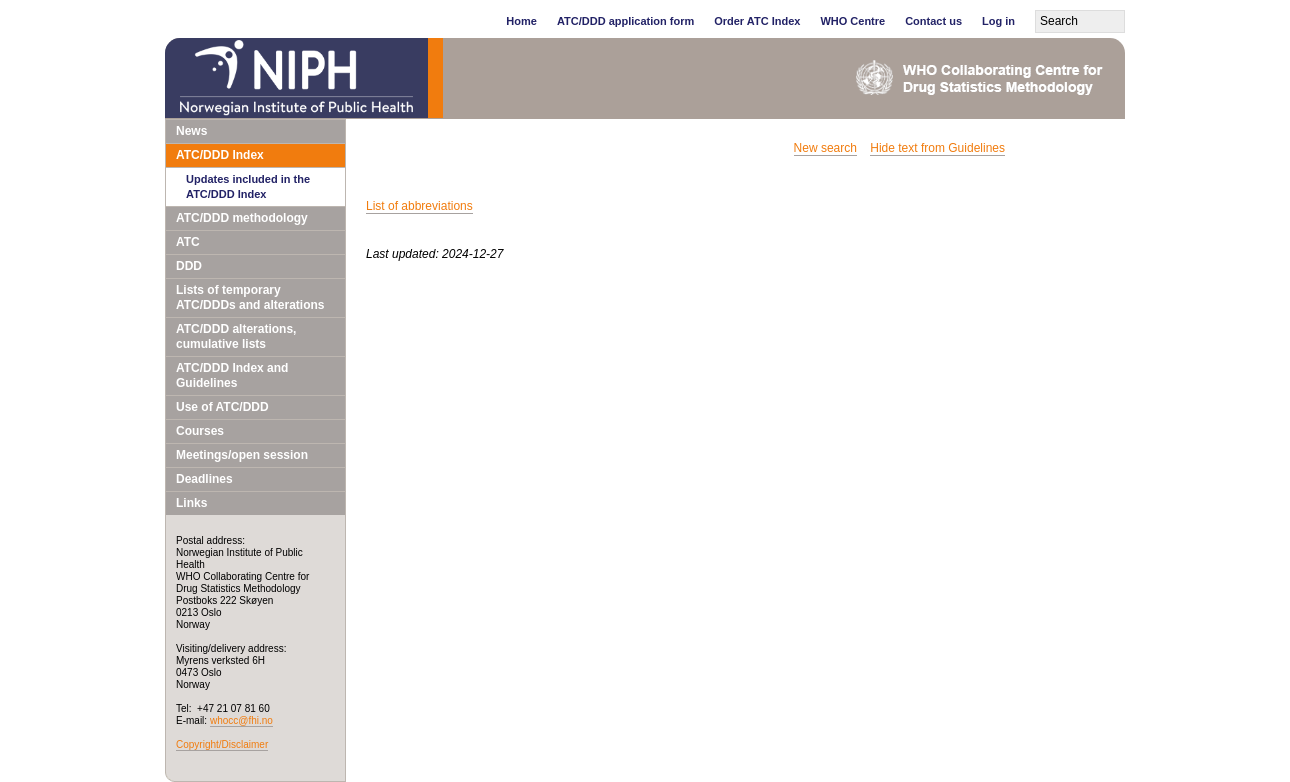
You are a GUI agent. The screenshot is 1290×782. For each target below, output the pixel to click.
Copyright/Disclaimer (222, 744)
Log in (998, 21)
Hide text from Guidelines (937, 148)
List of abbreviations (419, 206)
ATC (188, 242)
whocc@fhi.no (241, 720)
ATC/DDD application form (625, 21)
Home (521, 21)
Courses (200, 431)
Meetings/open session (242, 455)
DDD (189, 266)
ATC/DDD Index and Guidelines (232, 375)
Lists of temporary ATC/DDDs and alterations (250, 297)
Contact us (933, 21)
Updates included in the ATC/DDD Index (248, 186)
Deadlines (204, 479)
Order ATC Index (757, 21)
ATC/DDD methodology (242, 218)
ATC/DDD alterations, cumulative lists (236, 336)
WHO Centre (852, 21)
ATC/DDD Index (220, 155)
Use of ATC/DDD (222, 407)
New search (825, 148)
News (191, 131)
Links (191, 503)
